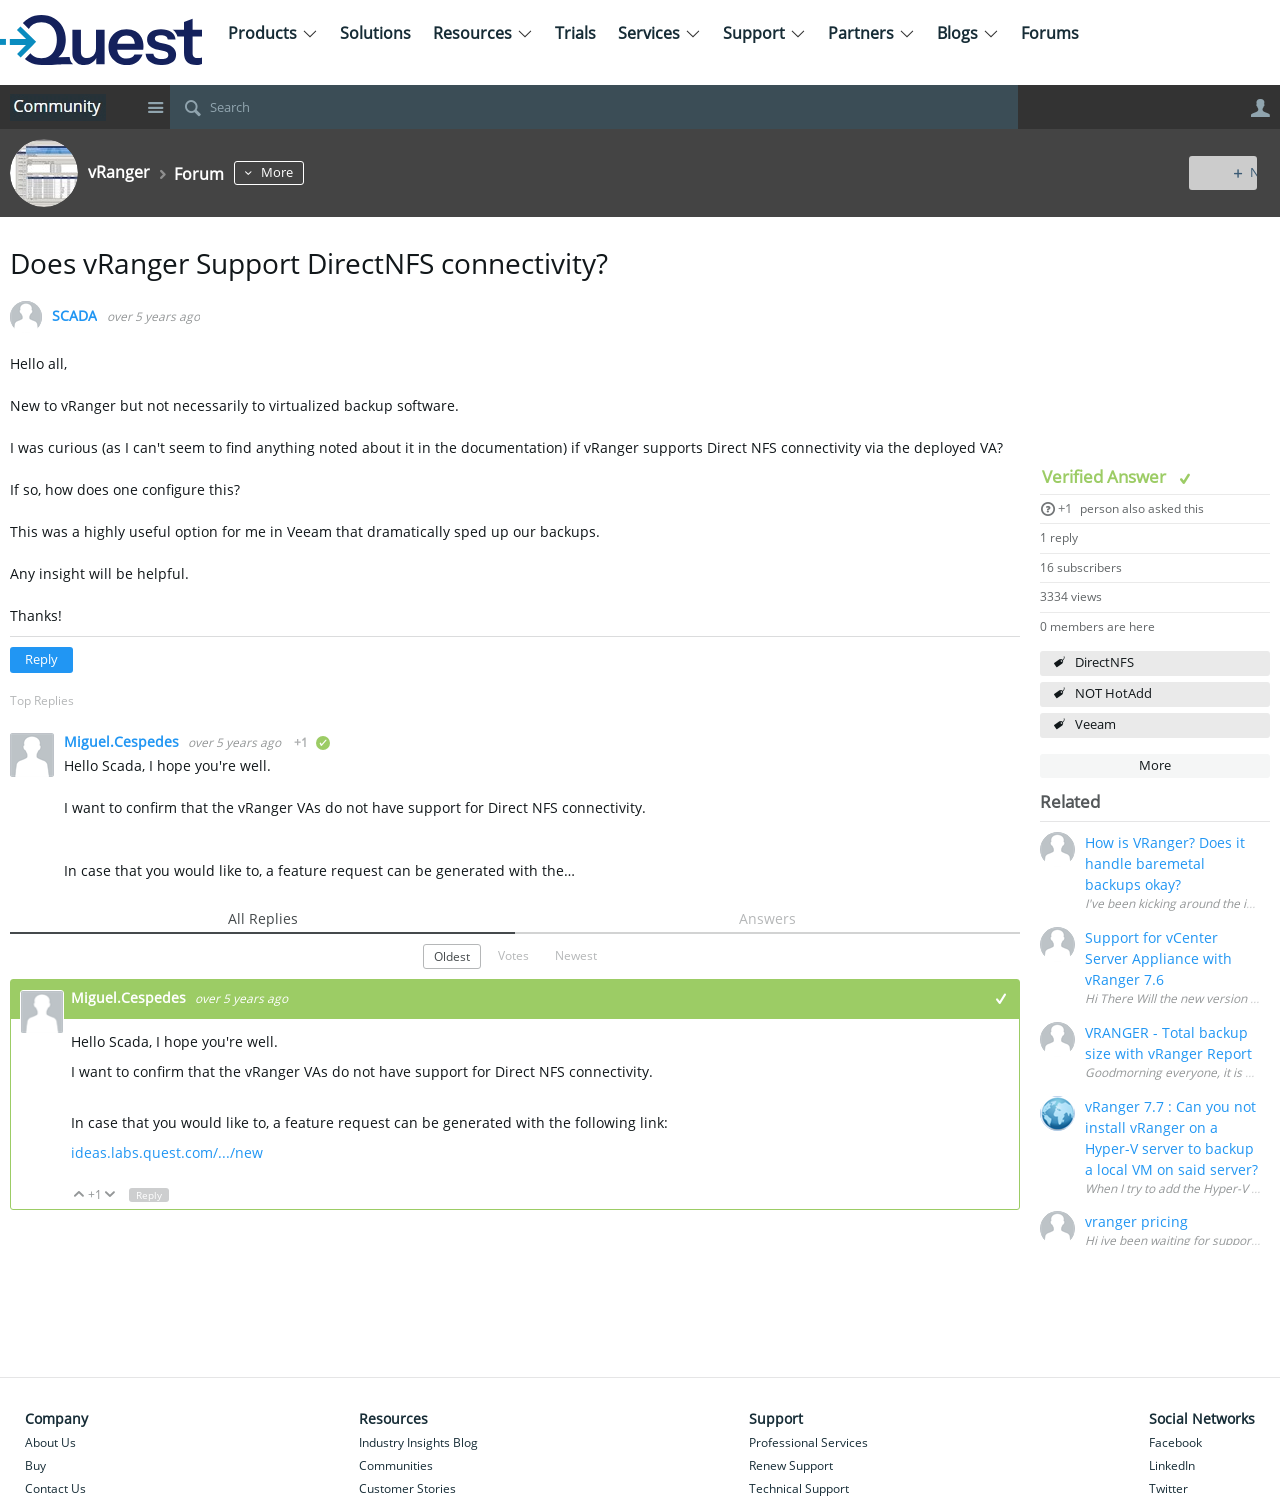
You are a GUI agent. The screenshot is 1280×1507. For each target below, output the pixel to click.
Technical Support (799, 1488)
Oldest (452, 956)
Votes (513, 955)
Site (155, 107)
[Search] (594, 107)
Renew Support (791, 1465)
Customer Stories (407, 1488)
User (1260, 108)
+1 (1065, 508)
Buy (35, 1465)
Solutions (375, 33)
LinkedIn (1172, 1465)
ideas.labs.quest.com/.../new (167, 1152)
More (289, 172)
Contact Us (55, 1488)
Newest (576, 955)
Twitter (1168, 1488)
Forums (1050, 33)
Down (110, 1195)
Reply (41, 659)
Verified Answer (1106, 476)
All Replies (263, 918)
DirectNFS (1104, 662)
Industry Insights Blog (418, 1442)
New (1224, 172)
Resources (483, 33)
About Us (50, 1442)
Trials (575, 33)
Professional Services (808, 1442)
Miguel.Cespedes (123, 741)
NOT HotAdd (1113, 693)
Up (79, 1195)
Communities (396, 1465)
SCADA (74, 316)
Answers (767, 918)
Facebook (1175, 1442)
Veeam (1095, 724)
